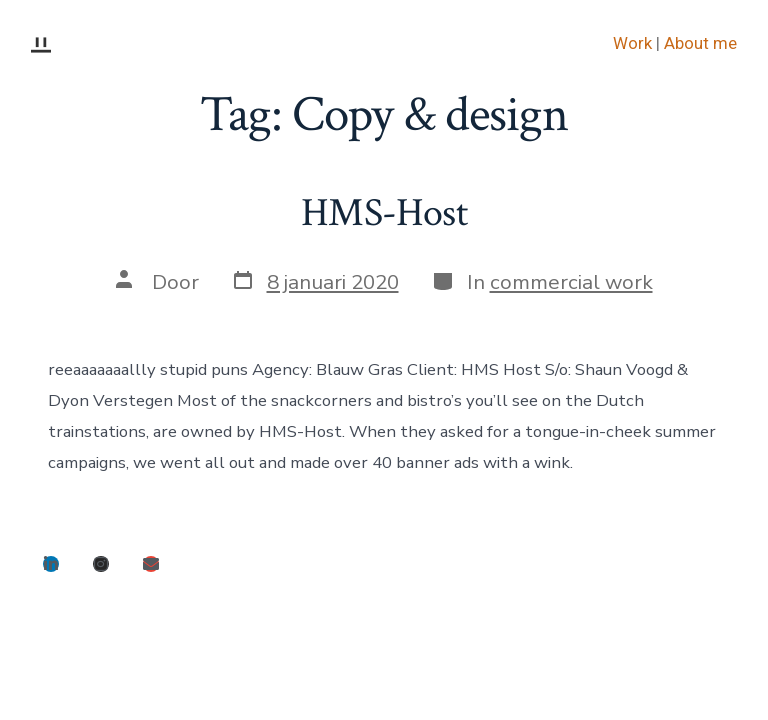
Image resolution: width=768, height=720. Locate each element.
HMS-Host (384, 213)
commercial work (571, 282)
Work (632, 43)
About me (700, 43)
